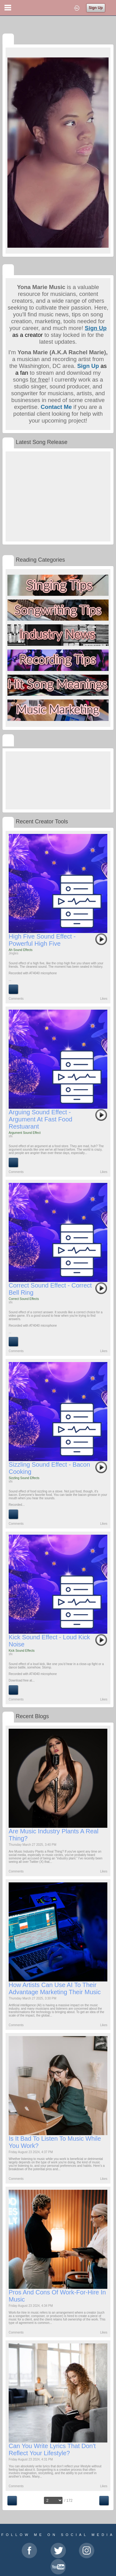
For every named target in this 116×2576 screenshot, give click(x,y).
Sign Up (96, 8)
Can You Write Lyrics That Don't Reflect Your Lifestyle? (52, 2449)
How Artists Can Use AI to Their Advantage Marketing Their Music (55, 1988)
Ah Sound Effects (20, 950)
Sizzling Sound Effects (24, 1478)
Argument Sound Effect (25, 1132)
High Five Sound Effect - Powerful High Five (42, 940)
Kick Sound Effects (22, 1650)
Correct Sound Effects (24, 1299)
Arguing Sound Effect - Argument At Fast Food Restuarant (40, 1119)
